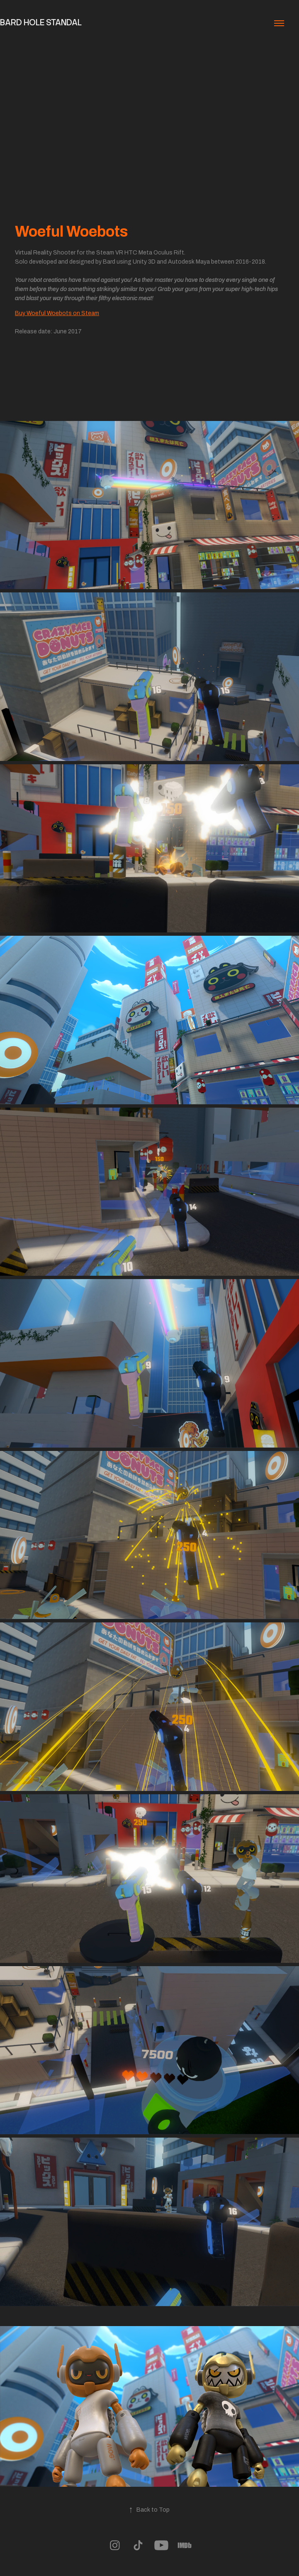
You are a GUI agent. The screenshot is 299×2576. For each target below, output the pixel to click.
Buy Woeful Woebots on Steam (57, 313)
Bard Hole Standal (41, 22)
